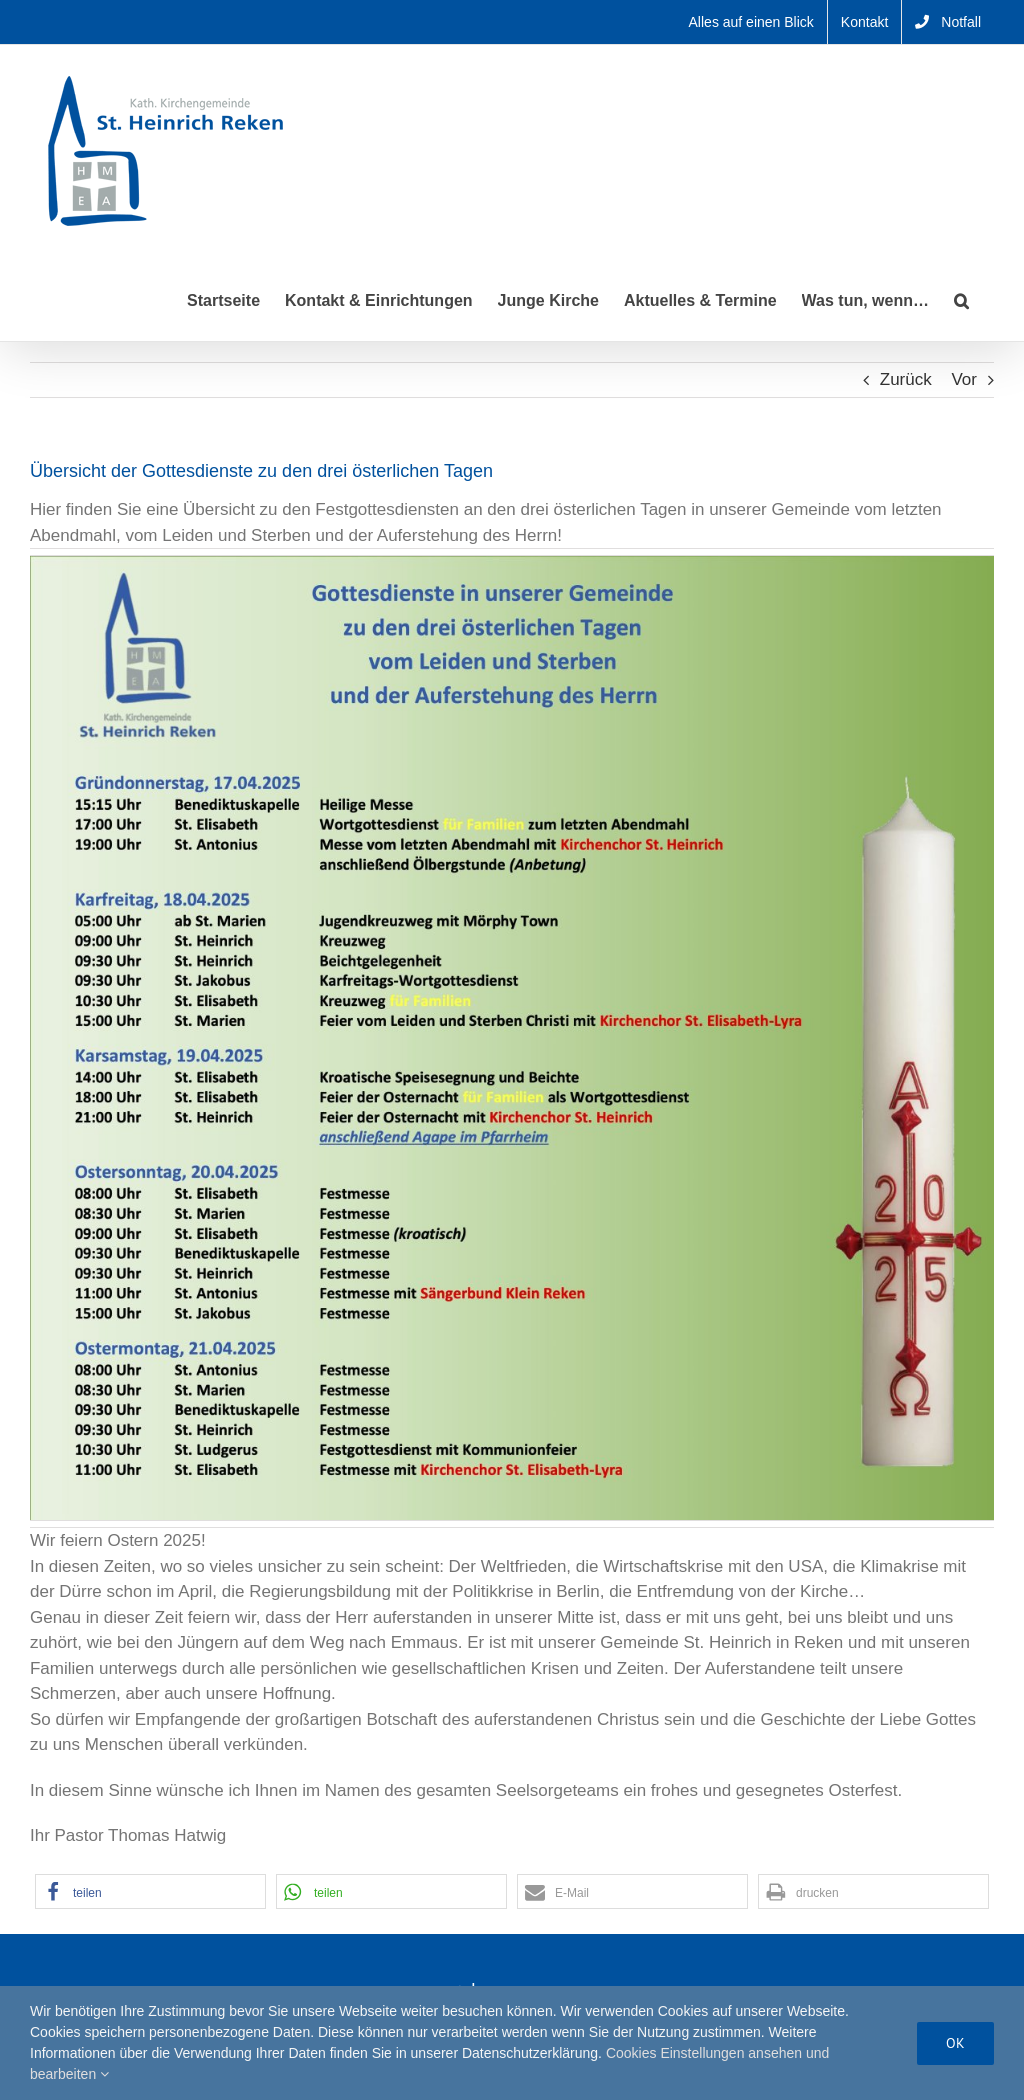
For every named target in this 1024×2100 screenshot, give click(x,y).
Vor (964, 379)
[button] (961, 299)
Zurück (906, 379)
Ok (955, 2043)
